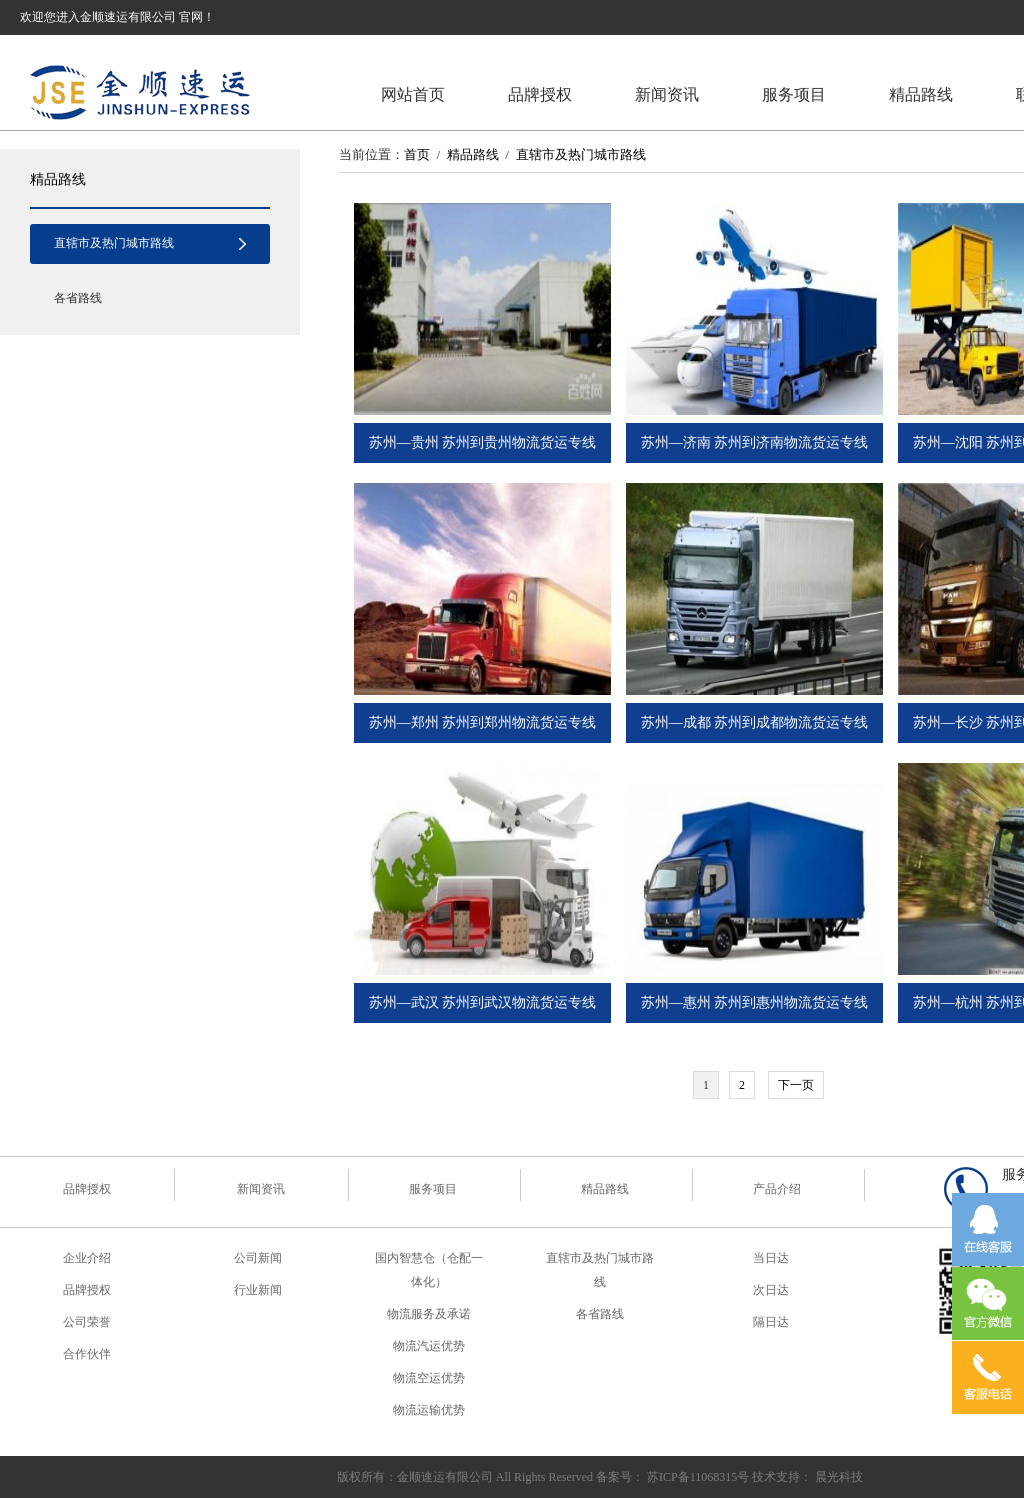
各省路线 (78, 298)
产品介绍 (777, 1189)
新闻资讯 (667, 94)
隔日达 (771, 1322)
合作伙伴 (87, 1354)
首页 (417, 154)
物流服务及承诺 (429, 1314)
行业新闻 (258, 1290)
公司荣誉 (87, 1322)
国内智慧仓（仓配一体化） (429, 1270)
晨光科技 (839, 1477)
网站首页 (413, 94)
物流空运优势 (429, 1378)
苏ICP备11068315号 (698, 1477)
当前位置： (371, 154)
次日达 (771, 1290)
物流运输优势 (429, 1410)
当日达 (771, 1258)
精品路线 (921, 94)
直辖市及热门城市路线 (114, 243)
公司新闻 (258, 1258)
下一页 (796, 1085)
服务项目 (794, 94)
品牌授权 (540, 94)
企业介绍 (87, 1258)
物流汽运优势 (429, 1346)
